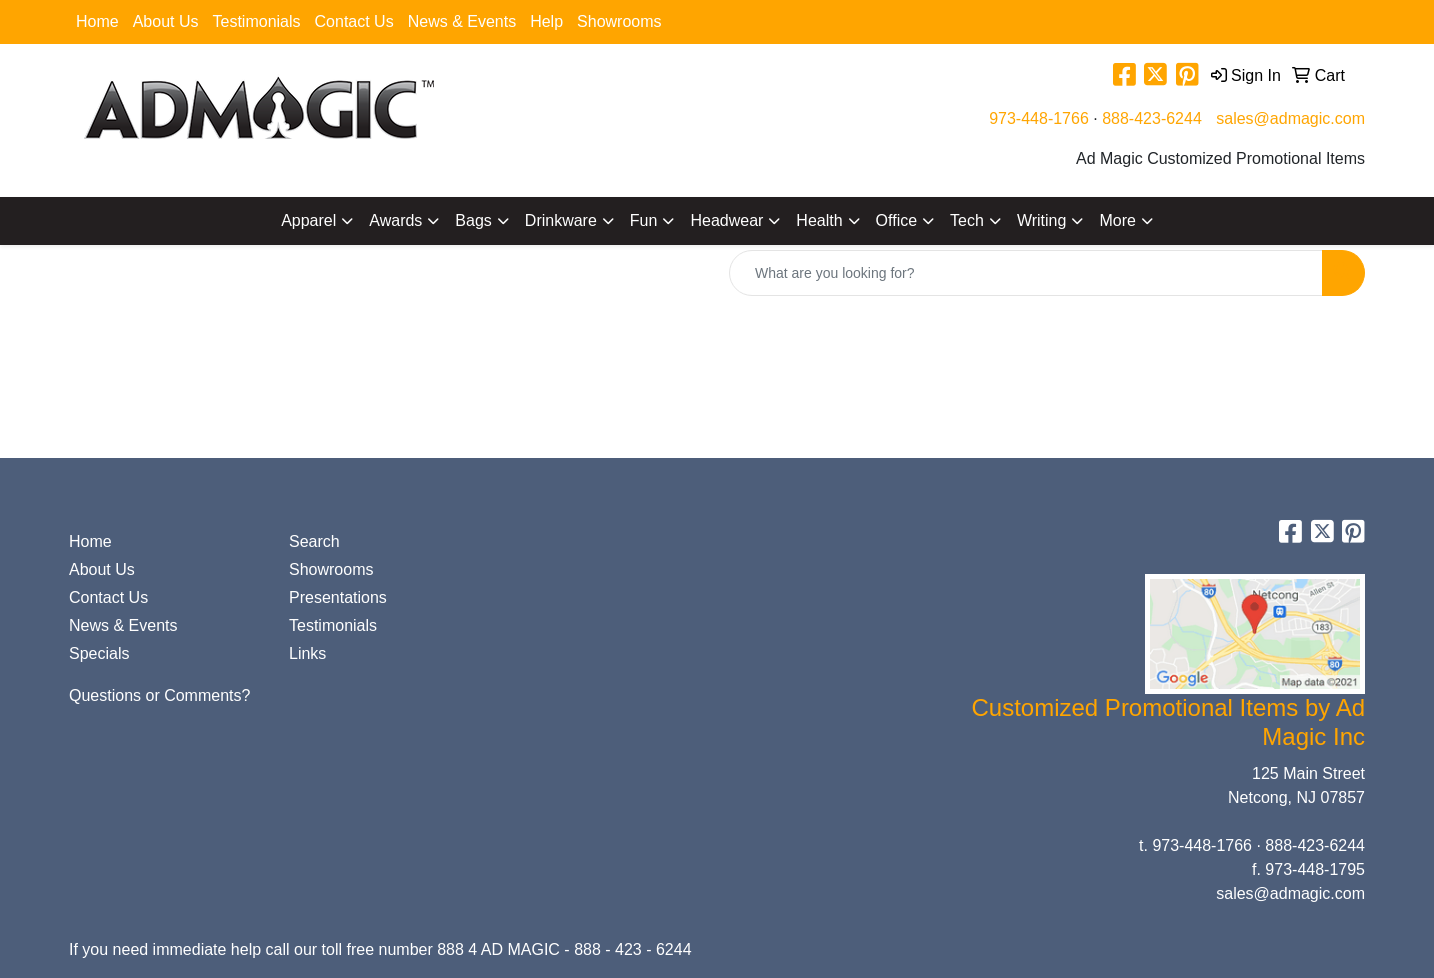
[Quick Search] (1026, 273)
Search (314, 541)
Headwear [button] (726, 220)
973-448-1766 (1039, 118)
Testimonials (257, 21)
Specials (99, 653)
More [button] (1117, 220)
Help (546, 21)
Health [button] (819, 220)
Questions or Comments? (159, 695)
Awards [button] (395, 220)
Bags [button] (473, 220)
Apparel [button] (308, 220)
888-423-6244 (1152, 118)
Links (307, 653)
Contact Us (354, 21)
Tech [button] (967, 220)
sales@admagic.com (1290, 118)
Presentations (338, 597)
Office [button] (897, 220)
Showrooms (619, 21)
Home (97, 21)
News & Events (462, 21)
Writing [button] (1042, 220)
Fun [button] (644, 220)
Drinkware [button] (561, 220)
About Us (166, 21)
